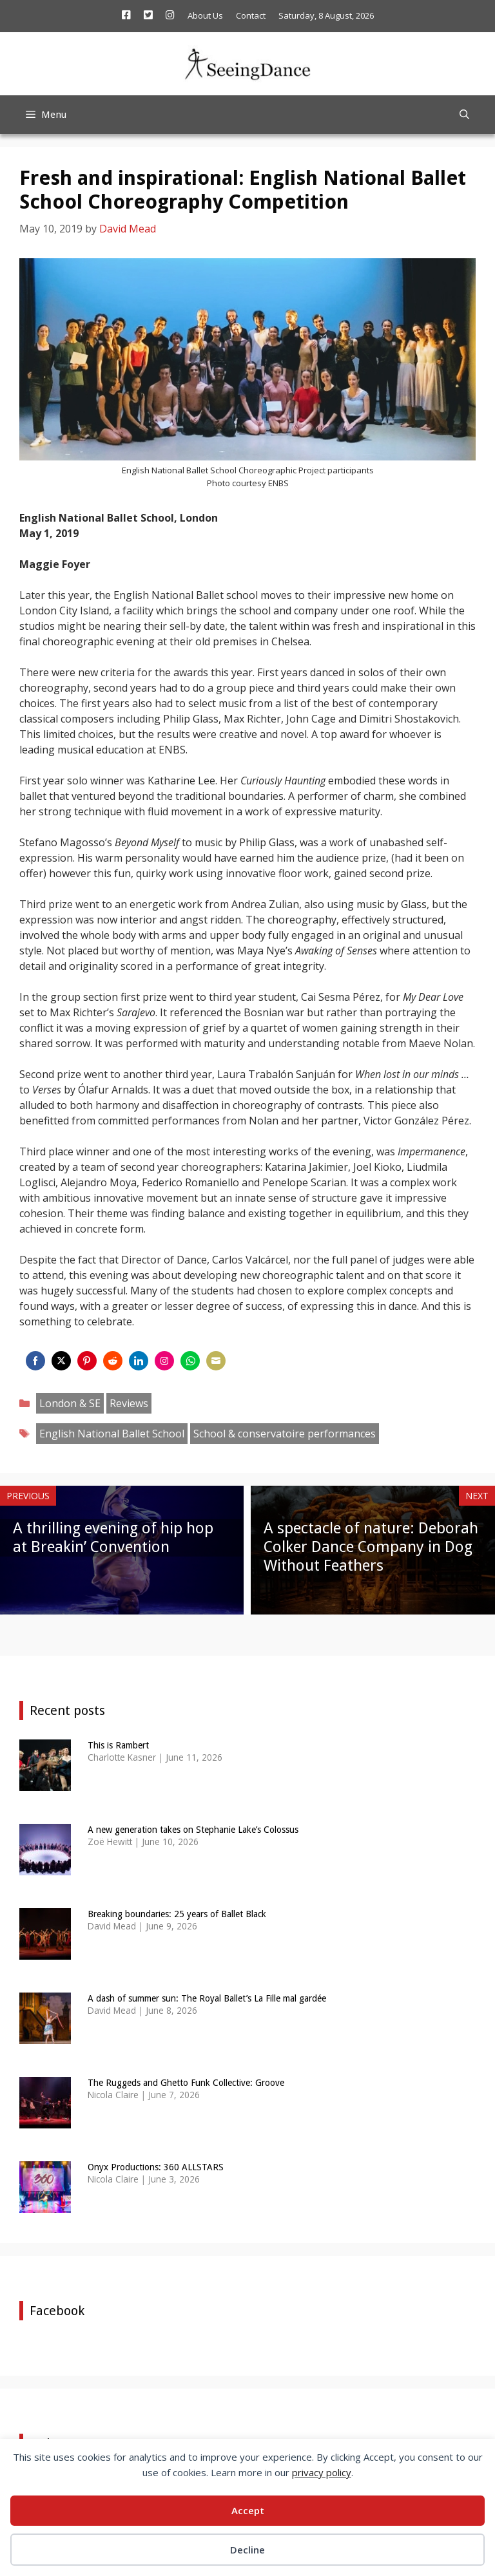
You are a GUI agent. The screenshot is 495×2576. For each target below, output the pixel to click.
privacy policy (321, 2472)
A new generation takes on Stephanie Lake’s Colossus (193, 1829)
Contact (251, 15)
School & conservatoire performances (284, 1433)
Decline (247, 2549)
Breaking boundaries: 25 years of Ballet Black (177, 1914)
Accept (247, 2510)
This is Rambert (118, 1745)
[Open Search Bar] (464, 114)
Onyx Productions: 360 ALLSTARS (156, 2167)
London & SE (70, 1403)
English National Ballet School (111, 1433)
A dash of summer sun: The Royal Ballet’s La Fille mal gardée (207, 1998)
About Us (205, 15)
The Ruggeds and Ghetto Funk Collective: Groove (186, 2083)
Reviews (129, 1403)
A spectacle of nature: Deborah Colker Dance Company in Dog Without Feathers (371, 1547)
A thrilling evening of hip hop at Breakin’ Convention (113, 1537)
